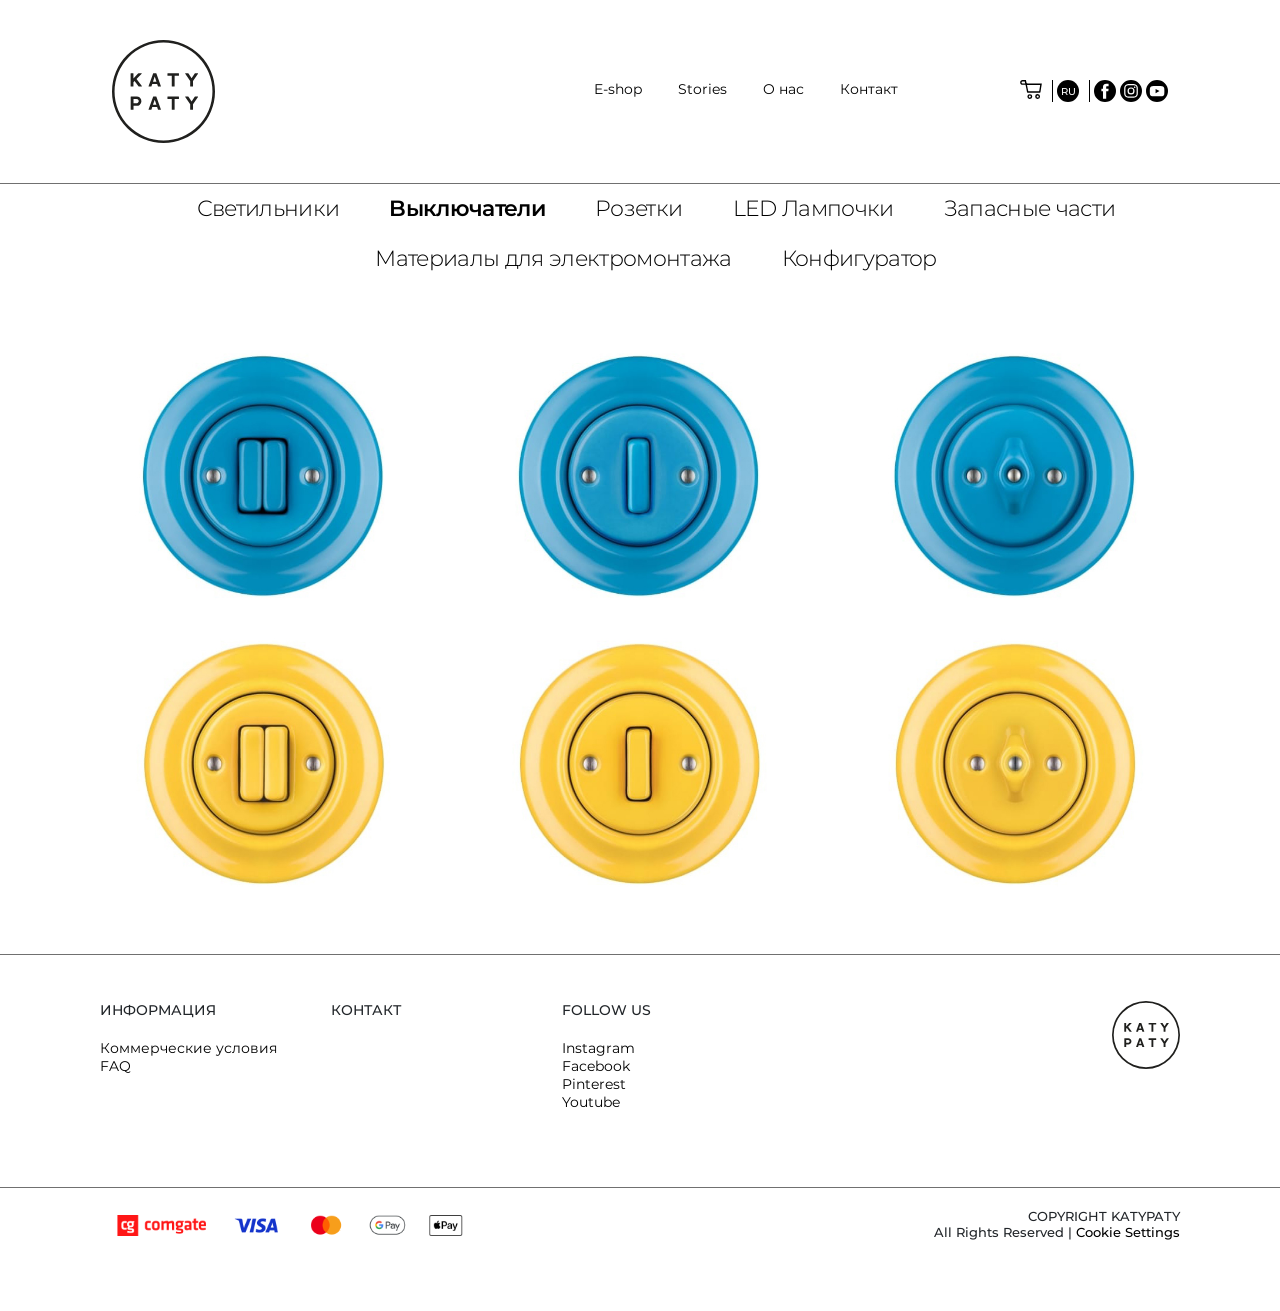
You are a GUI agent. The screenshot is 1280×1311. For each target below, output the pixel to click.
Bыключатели (467, 208)
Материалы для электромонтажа (553, 258)
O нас (783, 89)
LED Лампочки (813, 208)
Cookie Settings (1128, 1232)
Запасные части (1030, 208)
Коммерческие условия (188, 1048)
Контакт (869, 89)
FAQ (115, 1066)
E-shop (618, 89)
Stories (702, 89)
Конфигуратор (859, 258)
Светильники (268, 208)
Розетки (638, 208)
